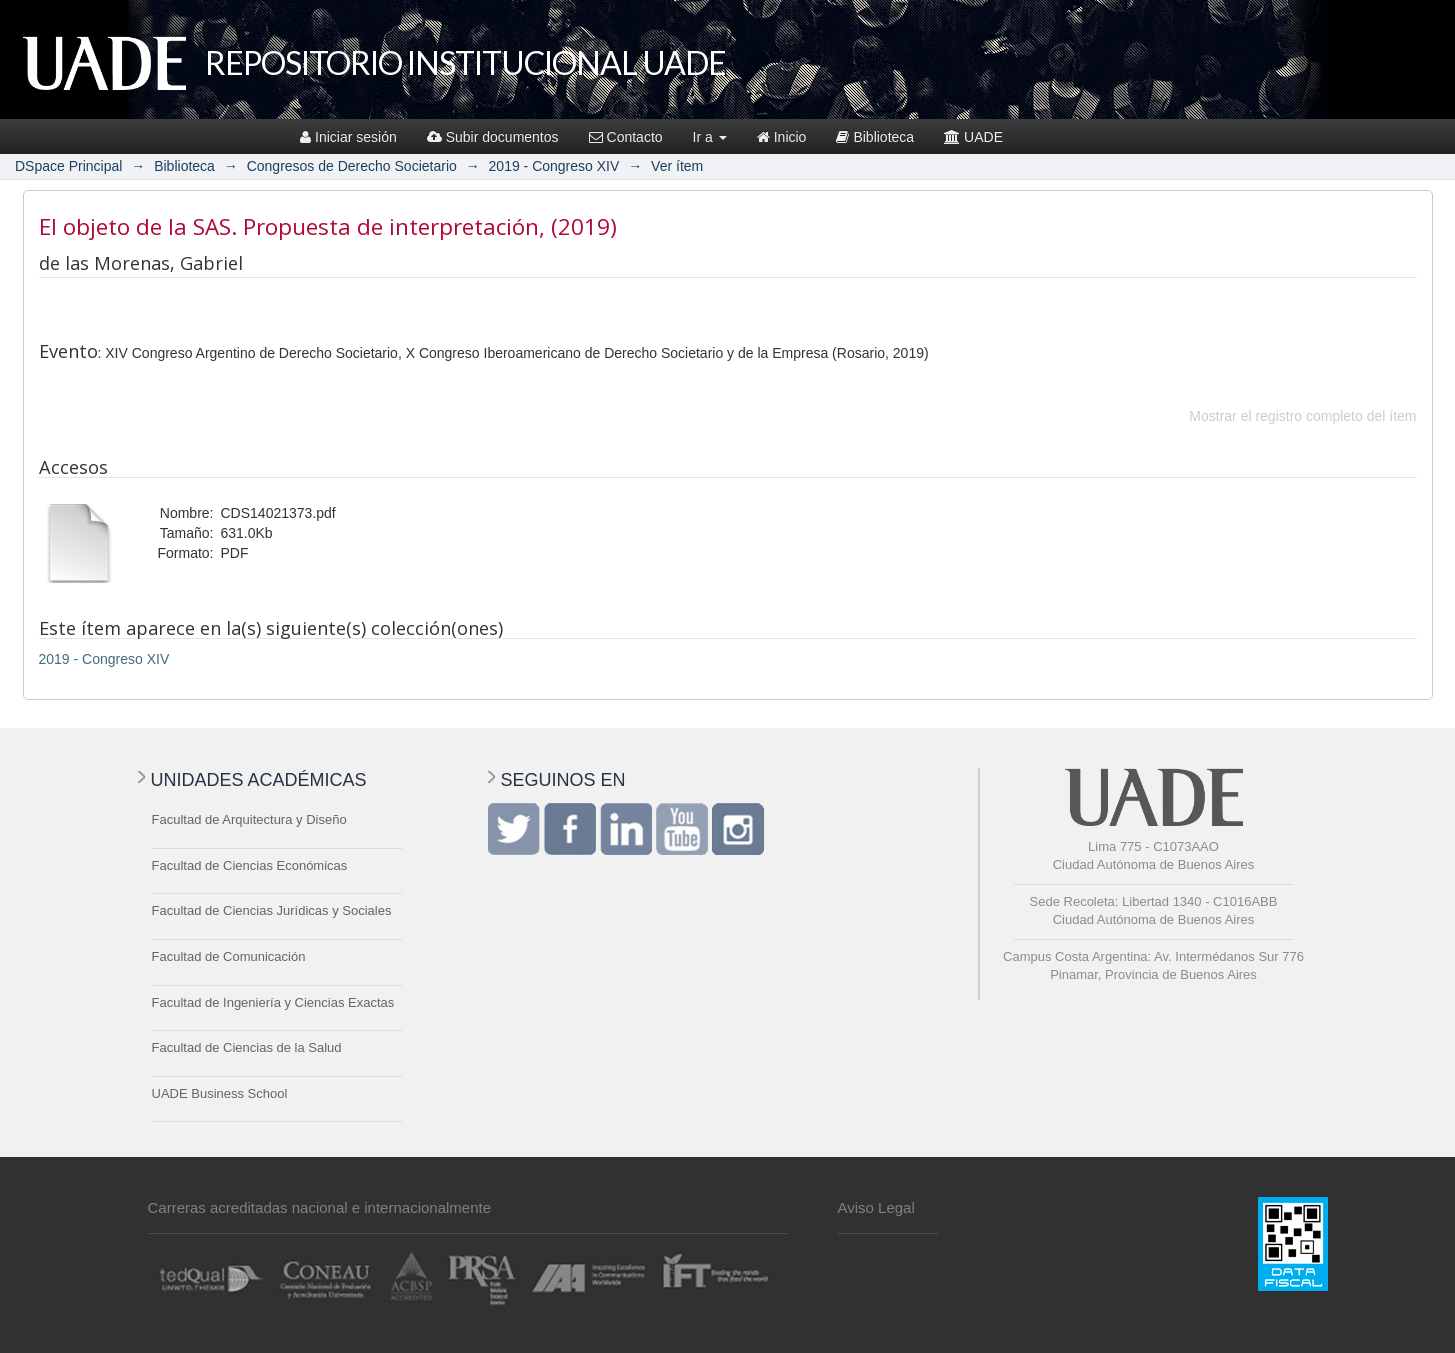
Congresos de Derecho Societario (352, 166)
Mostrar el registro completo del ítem (1302, 416)
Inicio (782, 137)
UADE (973, 137)
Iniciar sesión (348, 137)
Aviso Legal (876, 1207)
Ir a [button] (710, 137)
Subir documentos (493, 137)
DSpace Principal (68, 166)
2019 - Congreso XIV (554, 166)
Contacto (626, 137)
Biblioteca (875, 137)
